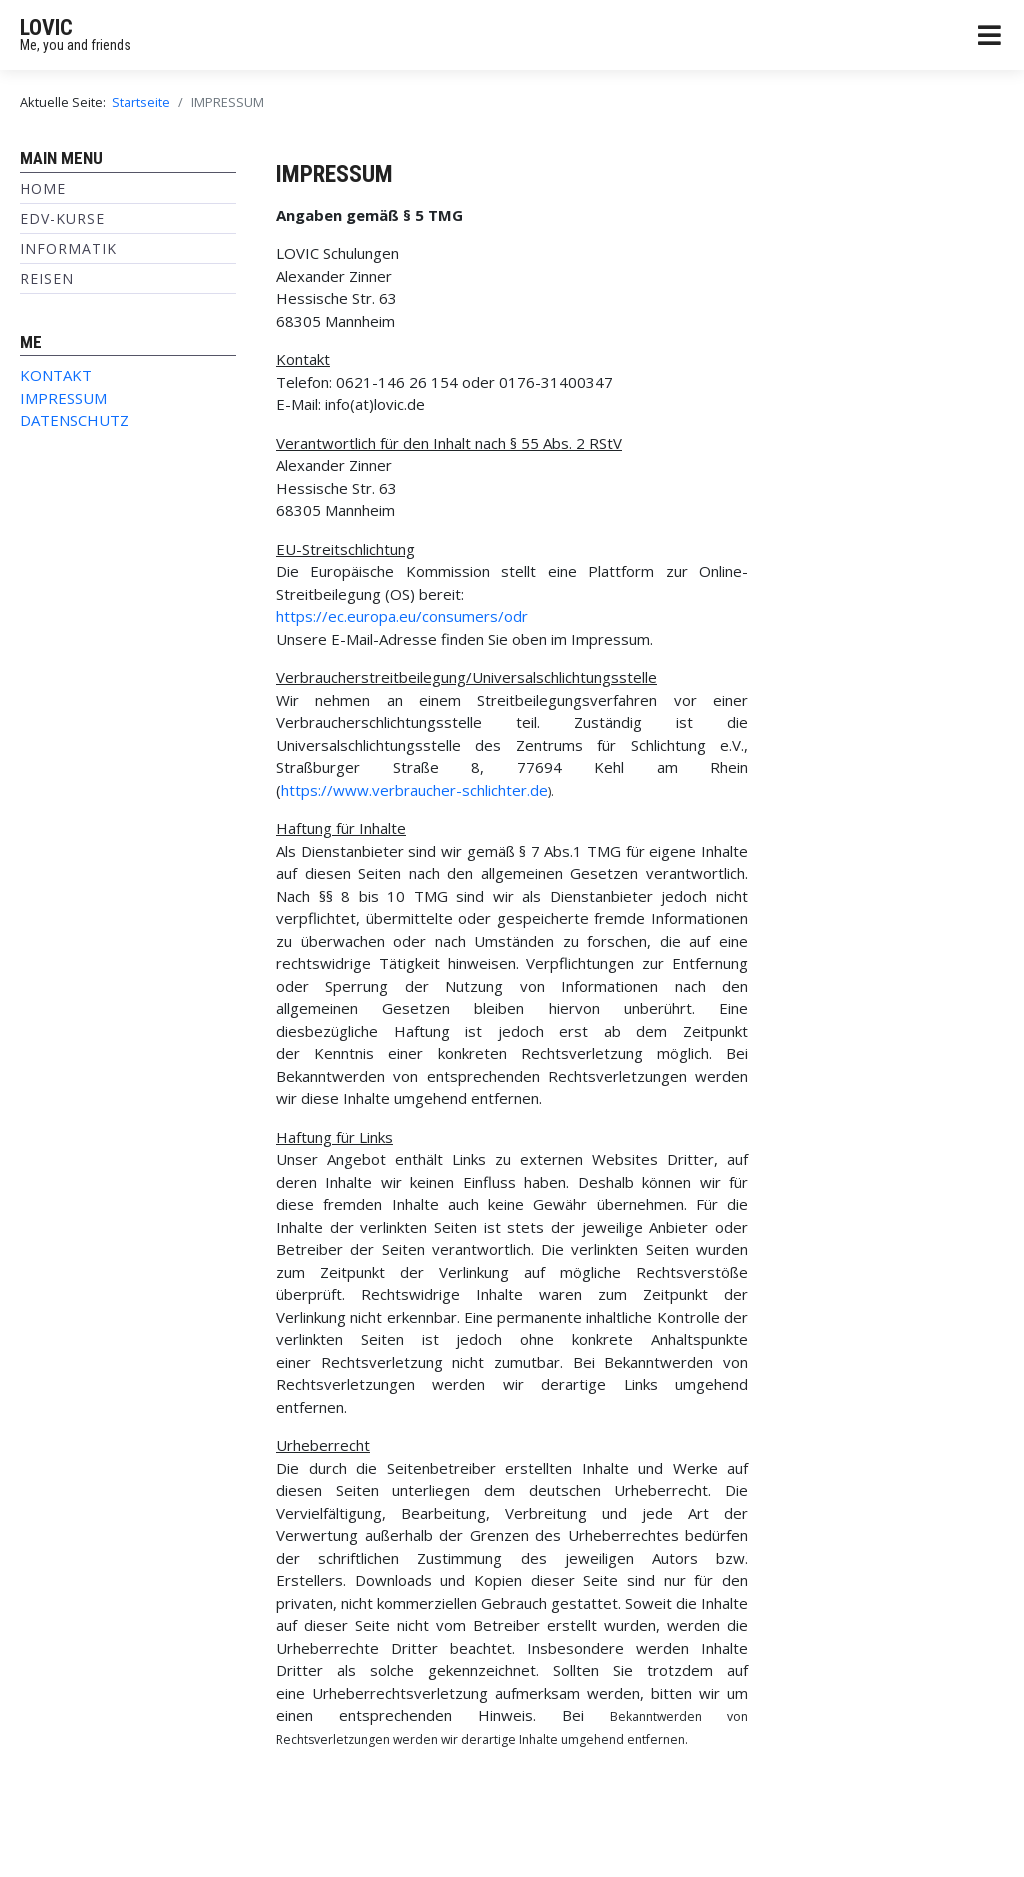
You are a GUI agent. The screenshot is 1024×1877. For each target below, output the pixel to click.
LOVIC (46, 27)
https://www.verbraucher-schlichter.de (414, 790)
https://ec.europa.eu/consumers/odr (402, 616)
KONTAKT (56, 375)
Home (43, 188)
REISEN (47, 278)
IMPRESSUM (63, 398)
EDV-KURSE (62, 218)
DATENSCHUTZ (74, 420)
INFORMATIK (68, 248)
